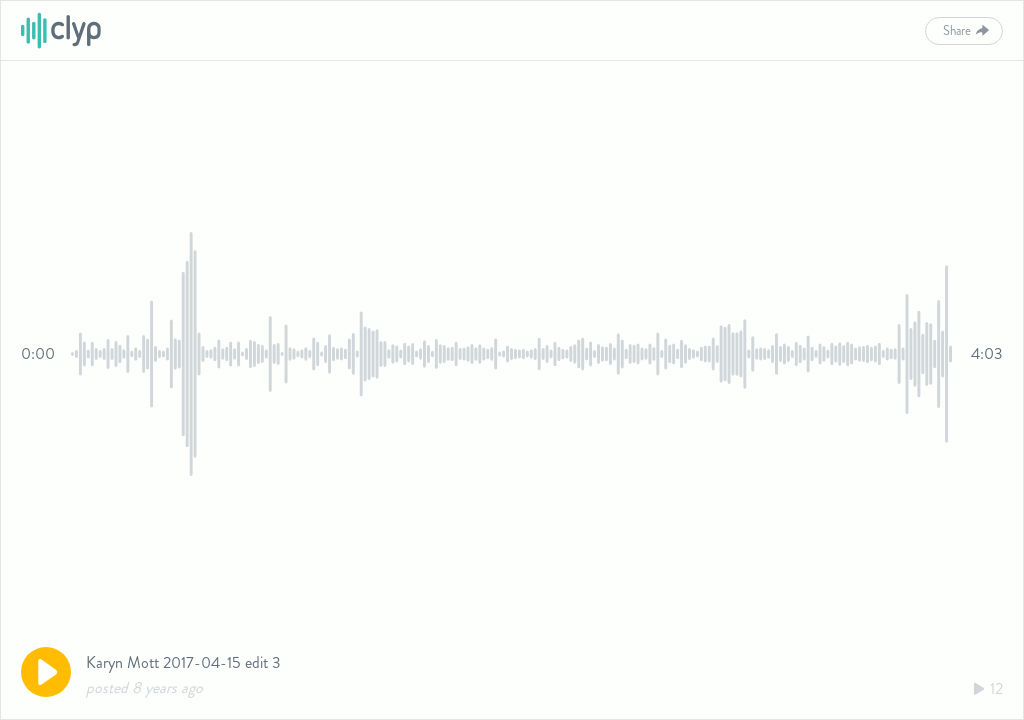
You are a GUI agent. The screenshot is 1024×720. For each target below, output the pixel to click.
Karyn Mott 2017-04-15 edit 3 (183, 662)
